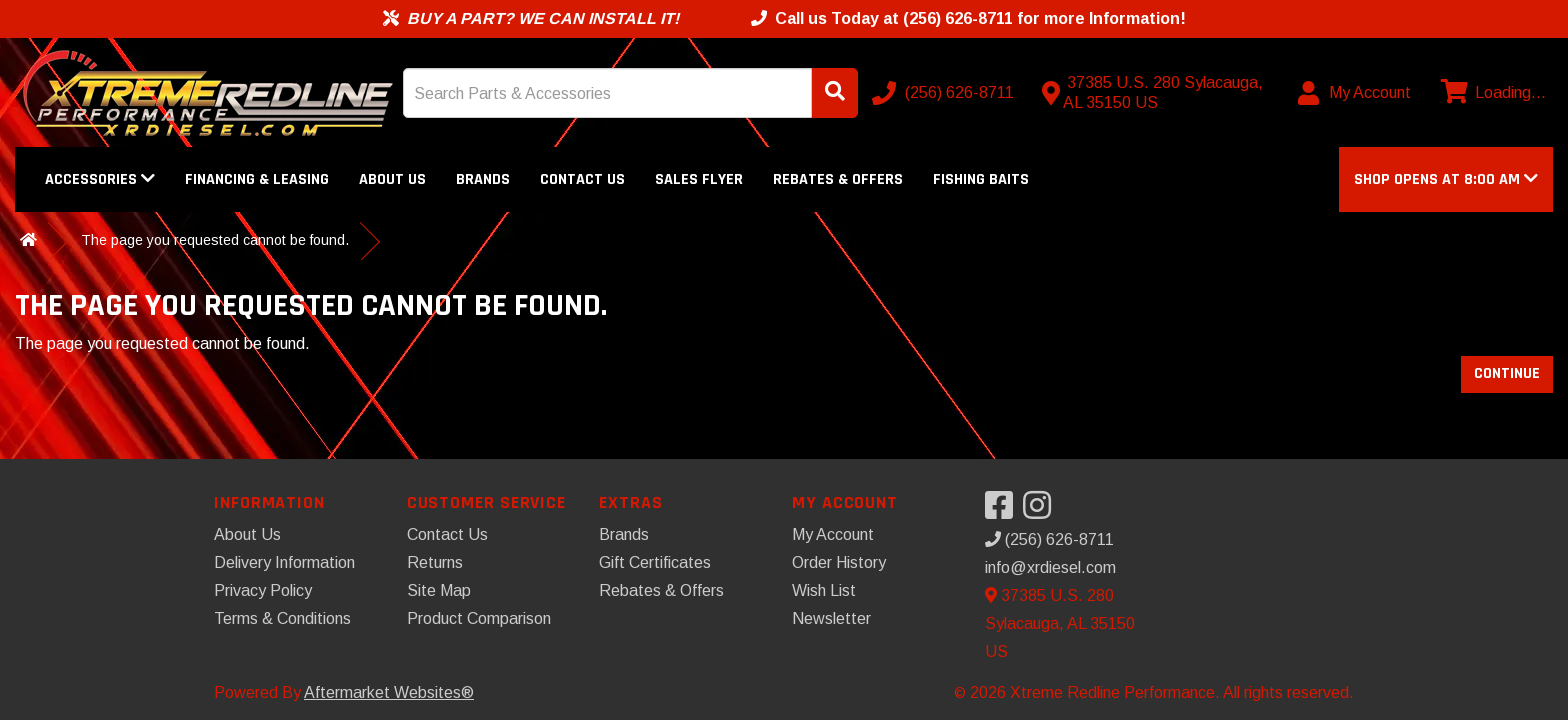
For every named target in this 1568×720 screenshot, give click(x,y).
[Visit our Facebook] (1004, 511)
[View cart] (1491, 93)
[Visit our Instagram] (1042, 511)
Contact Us (582, 179)
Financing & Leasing (257, 179)
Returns (435, 562)
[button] (1446, 179)
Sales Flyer (699, 179)
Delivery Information (284, 562)
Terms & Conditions (282, 618)
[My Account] (1355, 93)
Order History (839, 562)
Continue (1507, 373)
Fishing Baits (981, 179)
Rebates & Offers (838, 179)
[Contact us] (1157, 93)
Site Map (439, 590)
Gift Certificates (655, 562)
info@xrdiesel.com (1050, 567)
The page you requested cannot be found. (215, 240)
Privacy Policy (263, 590)
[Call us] (945, 93)
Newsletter (831, 618)
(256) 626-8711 (1049, 539)
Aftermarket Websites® (389, 692)
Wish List (824, 590)
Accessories (100, 179)
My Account (833, 534)
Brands (483, 179)
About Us (392, 179)
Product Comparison (479, 618)
